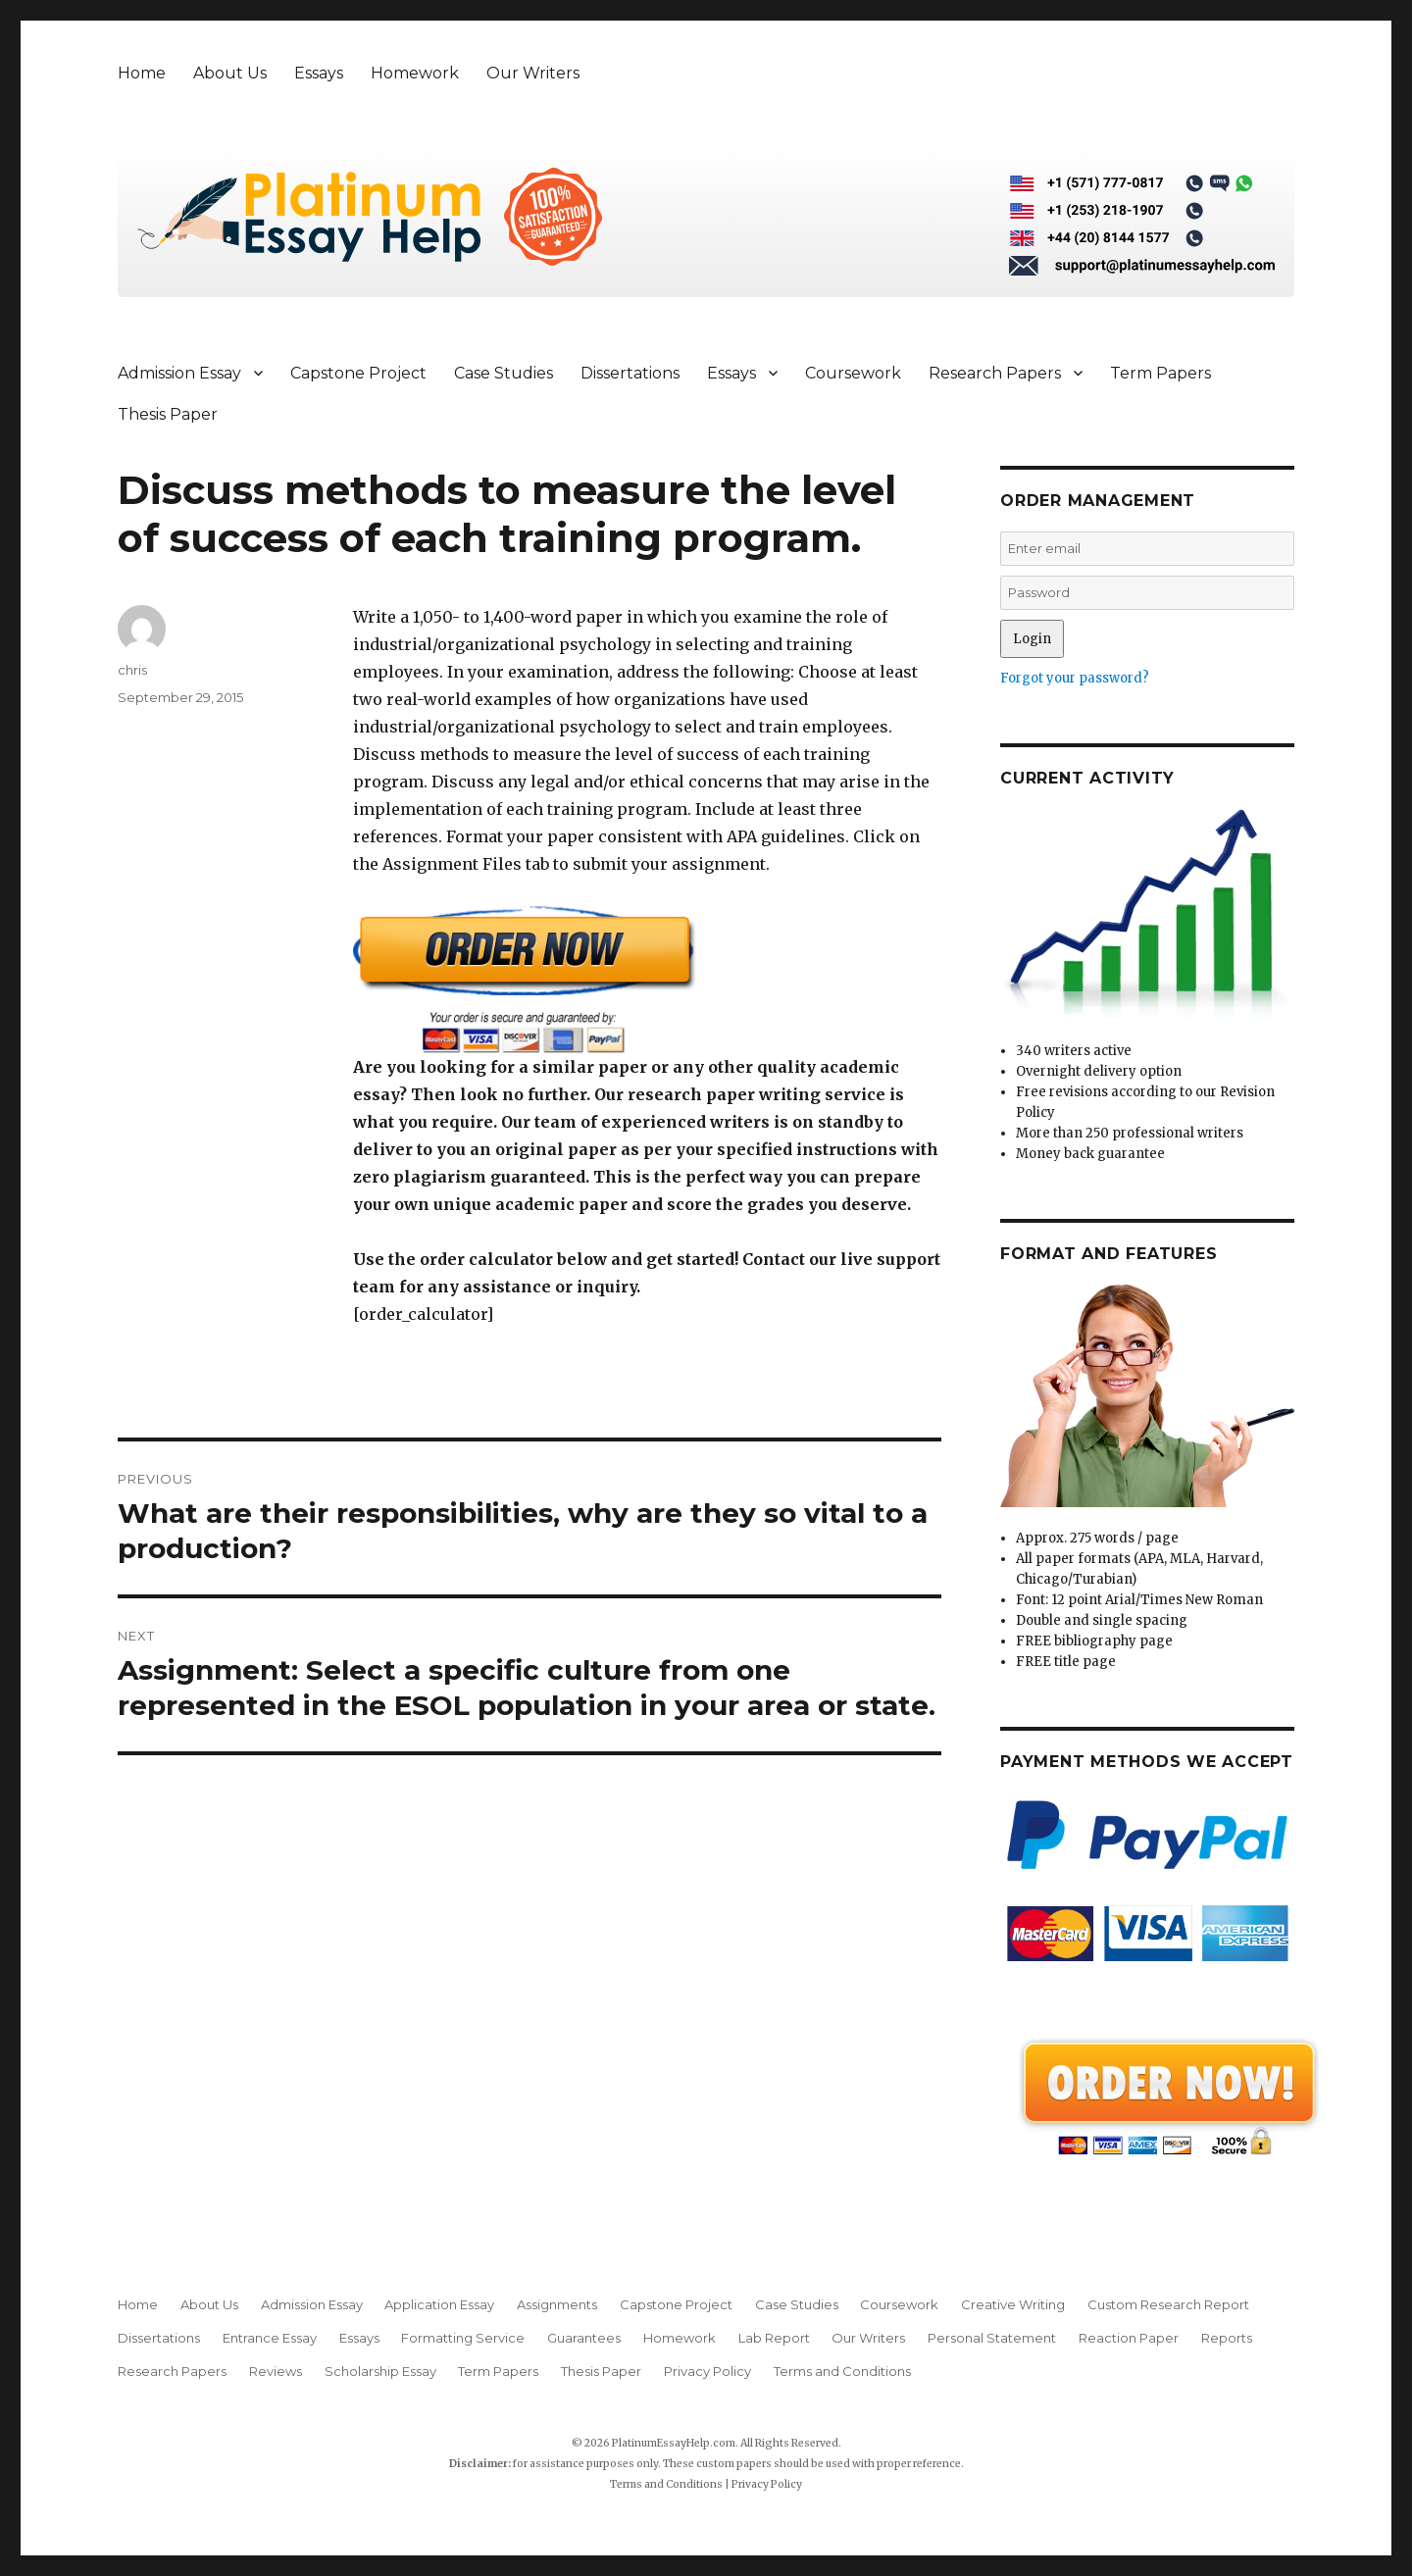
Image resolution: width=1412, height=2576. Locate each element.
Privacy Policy (707, 2371)
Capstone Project (358, 373)
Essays (318, 73)
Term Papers (1160, 373)
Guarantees (584, 2338)
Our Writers (533, 73)
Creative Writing (1013, 2304)
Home (142, 73)
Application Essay (439, 2304)
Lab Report (774, 2338)
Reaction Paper (1129, 2338)
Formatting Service (463, 2338)
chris (132, 670)
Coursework (853, 373)
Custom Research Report (1168, 2304)
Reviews (275, 2371)
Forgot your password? (1074, 678)
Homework (415, 73)
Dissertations (630, 373)
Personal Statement (992, 2338)
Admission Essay (179, 373)
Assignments (557, 2304)
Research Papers (995, 373)
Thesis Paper (168, 414)
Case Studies (503, 373)
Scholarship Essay (380, 2371)
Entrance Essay (270, 2338)
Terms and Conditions (842, 2371)
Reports (1226, 2338)
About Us (230, 73)
